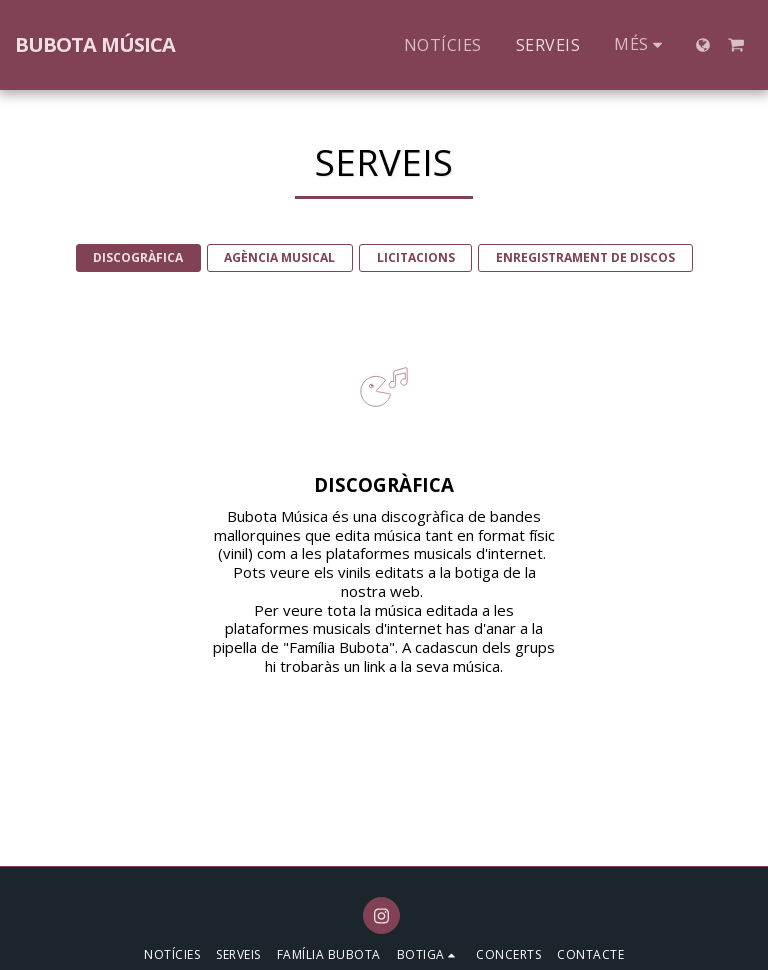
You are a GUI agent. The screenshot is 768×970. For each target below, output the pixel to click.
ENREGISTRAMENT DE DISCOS (585, 257)
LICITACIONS (416, 257)
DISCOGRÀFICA (138, 257)
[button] (736, 45)
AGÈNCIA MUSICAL (279, 257)
